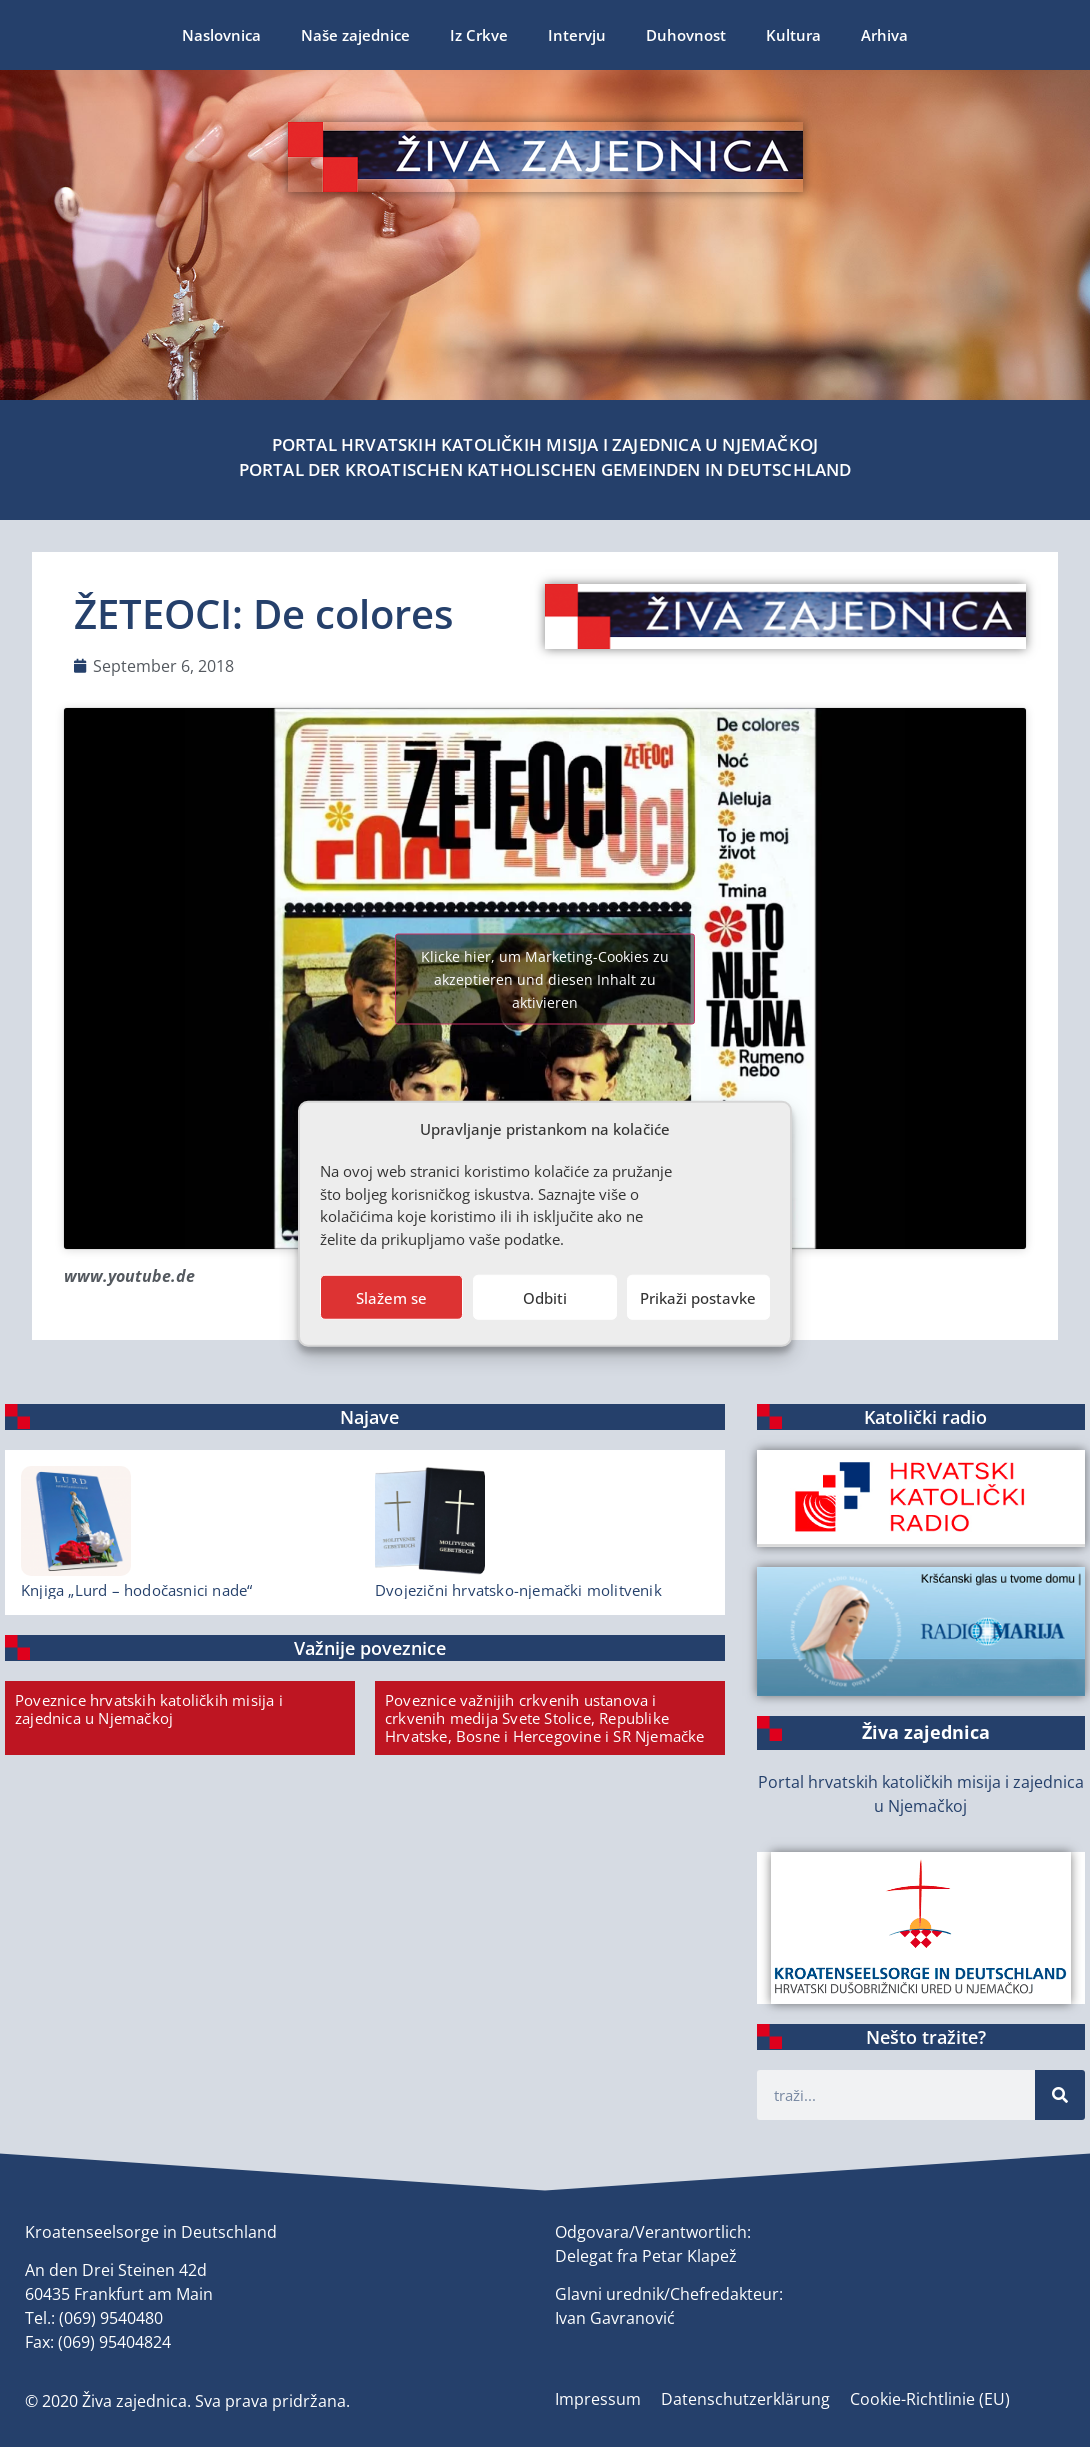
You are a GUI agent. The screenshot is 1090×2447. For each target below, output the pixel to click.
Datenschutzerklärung (745, 2399)
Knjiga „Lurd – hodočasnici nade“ (136, 1590)
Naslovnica (221, 35)
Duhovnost (686, 35)
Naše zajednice (355, 35)
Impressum (598, 2399)
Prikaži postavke (698, 1297)
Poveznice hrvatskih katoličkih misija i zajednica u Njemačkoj (149, 1709)
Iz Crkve (479, 35)
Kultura (793, 35)
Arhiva (884, 35)
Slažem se (391, 1297)
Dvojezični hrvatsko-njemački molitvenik (518, 1590)
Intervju (577, 35)
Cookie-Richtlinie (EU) (930, 2399)
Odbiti (545, 1297)
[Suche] (1060, 2095)
